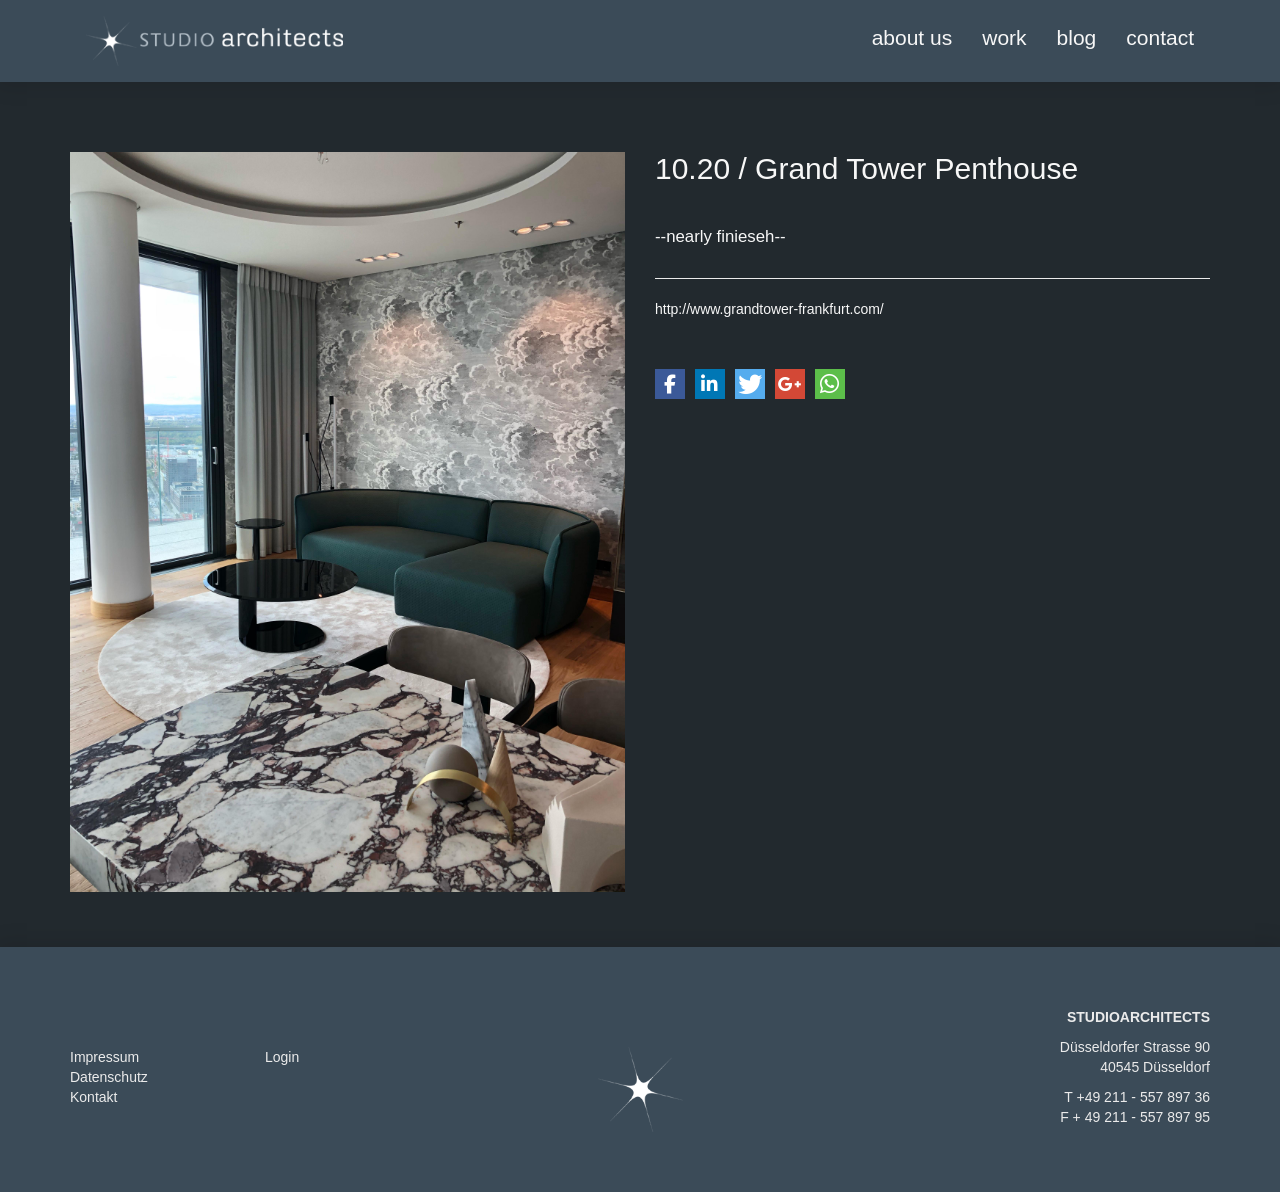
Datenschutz (109, 1077)
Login (282, 1057)
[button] (670, 384)
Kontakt (93, 1097)
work (1004, 37)
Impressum (104, 1057)
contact (1160, 37)
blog (1077, 37)
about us (912, 37)
